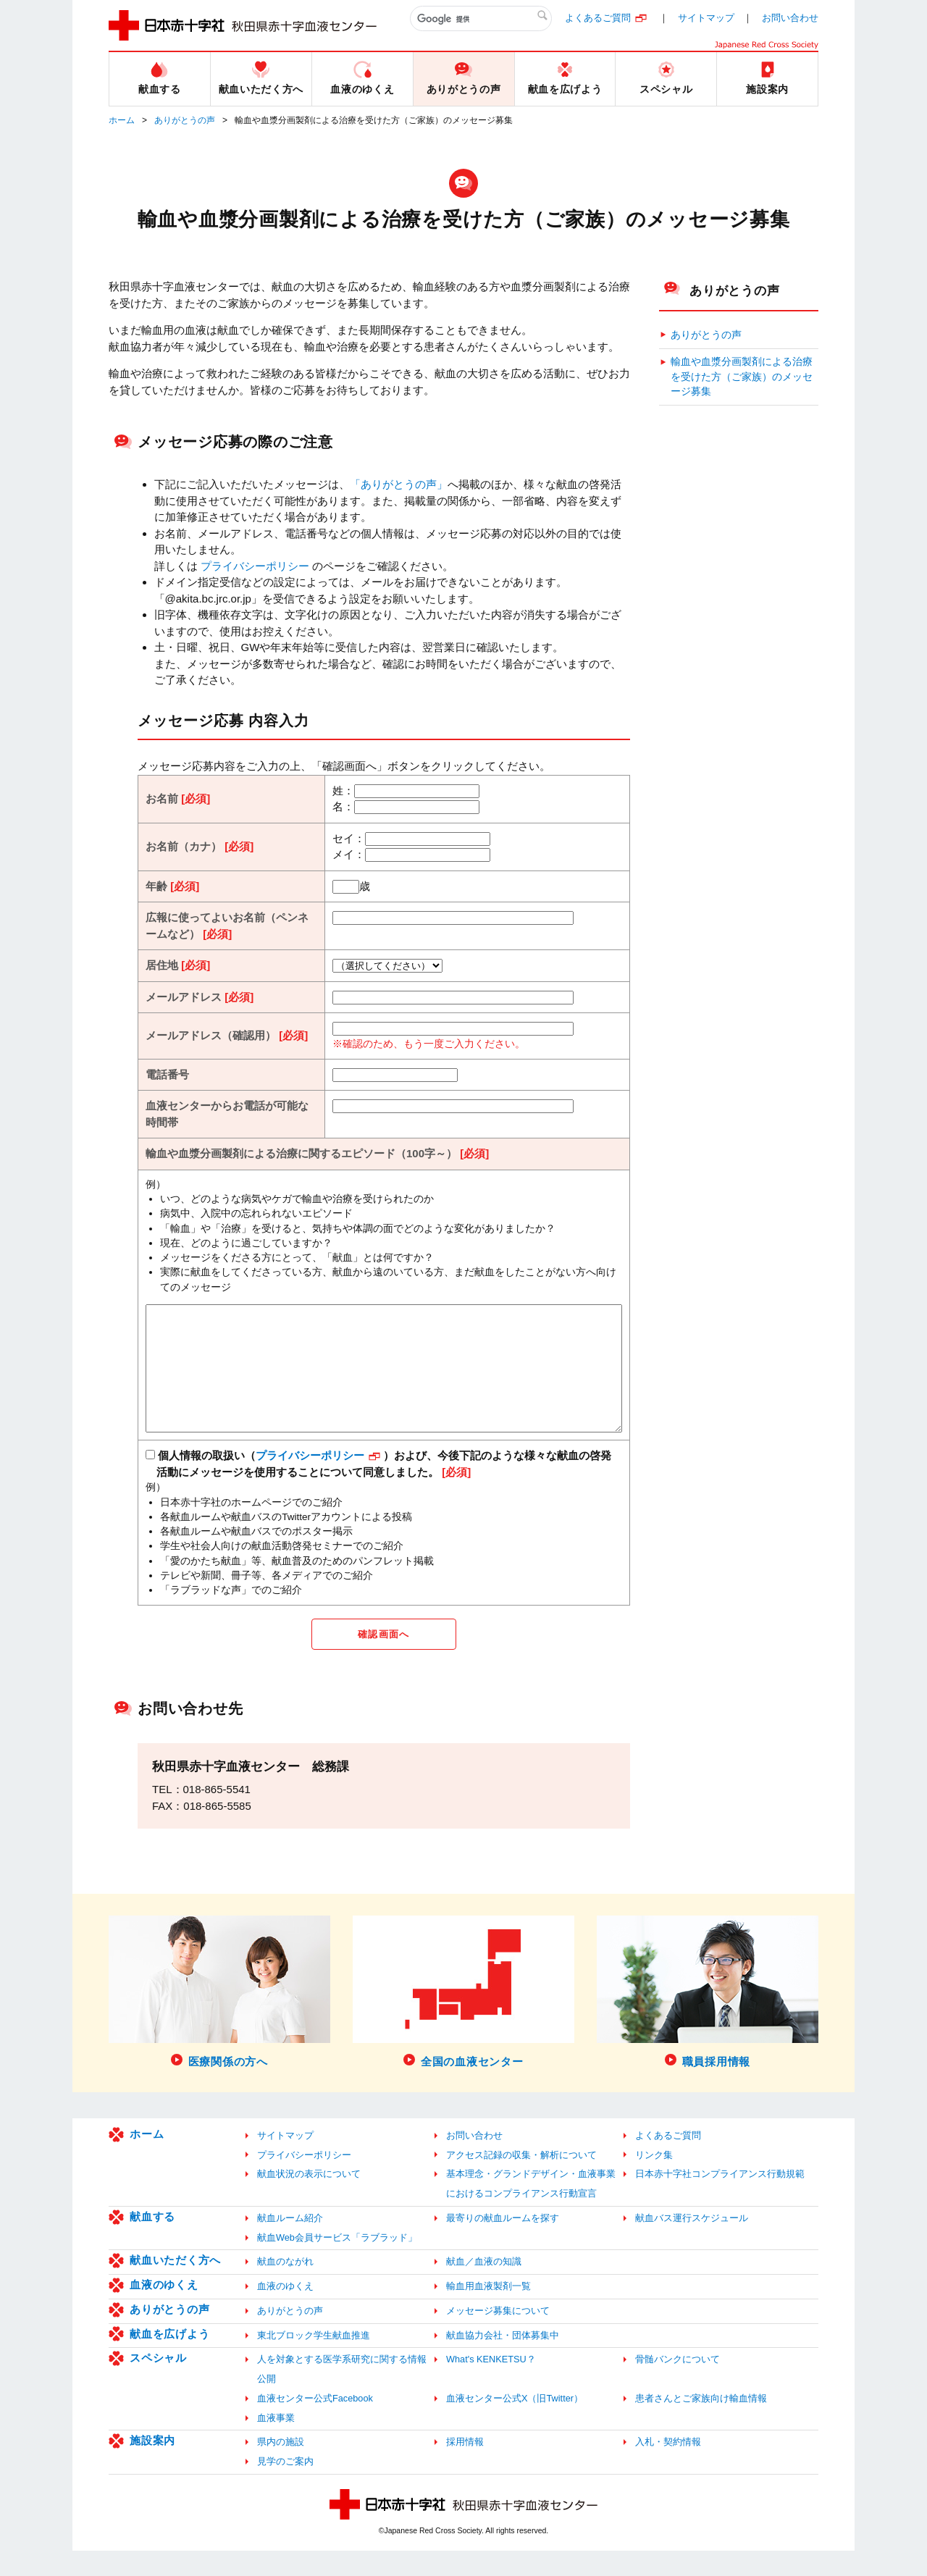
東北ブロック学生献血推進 (313, 2359)
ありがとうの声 (184, 120)
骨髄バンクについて (677, 2384)
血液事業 (276, 2442)
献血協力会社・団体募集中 (502, 2359)
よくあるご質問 (598, 17)
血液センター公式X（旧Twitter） (514, 2422)
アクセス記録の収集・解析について (521, 2179)
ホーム (122, 120)
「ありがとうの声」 (399, 484)
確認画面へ (384, 1658)
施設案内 (152, 2465)
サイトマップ (706, 17)
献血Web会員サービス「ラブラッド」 (337, 2262)
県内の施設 (280, 2467)
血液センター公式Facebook (315, 2422)
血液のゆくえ (164, 2310)
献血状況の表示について (309, 2199)
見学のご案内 (285, 2486)
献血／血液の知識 (483, 2286)
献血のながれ (285, 2286)
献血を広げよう (169, 2358)
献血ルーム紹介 (290, 2242)
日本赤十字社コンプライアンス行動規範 (720, 2199)
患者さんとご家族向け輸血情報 (701, 2422)
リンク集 (654, 2179)
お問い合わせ (790, 17)
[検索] (481, 18)
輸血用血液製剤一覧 (488, 2311)
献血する (152, 2241)
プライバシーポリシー (255, 566)
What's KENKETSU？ (491, 2384)
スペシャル (158, 2383)
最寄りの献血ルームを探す (502, 2242)
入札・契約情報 (668, 2467)
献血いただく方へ (175, 2285)
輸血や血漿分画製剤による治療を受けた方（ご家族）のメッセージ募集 (742, 376)
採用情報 (465, 2467)
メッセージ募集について (498, 2335)
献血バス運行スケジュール (691, 2242)
